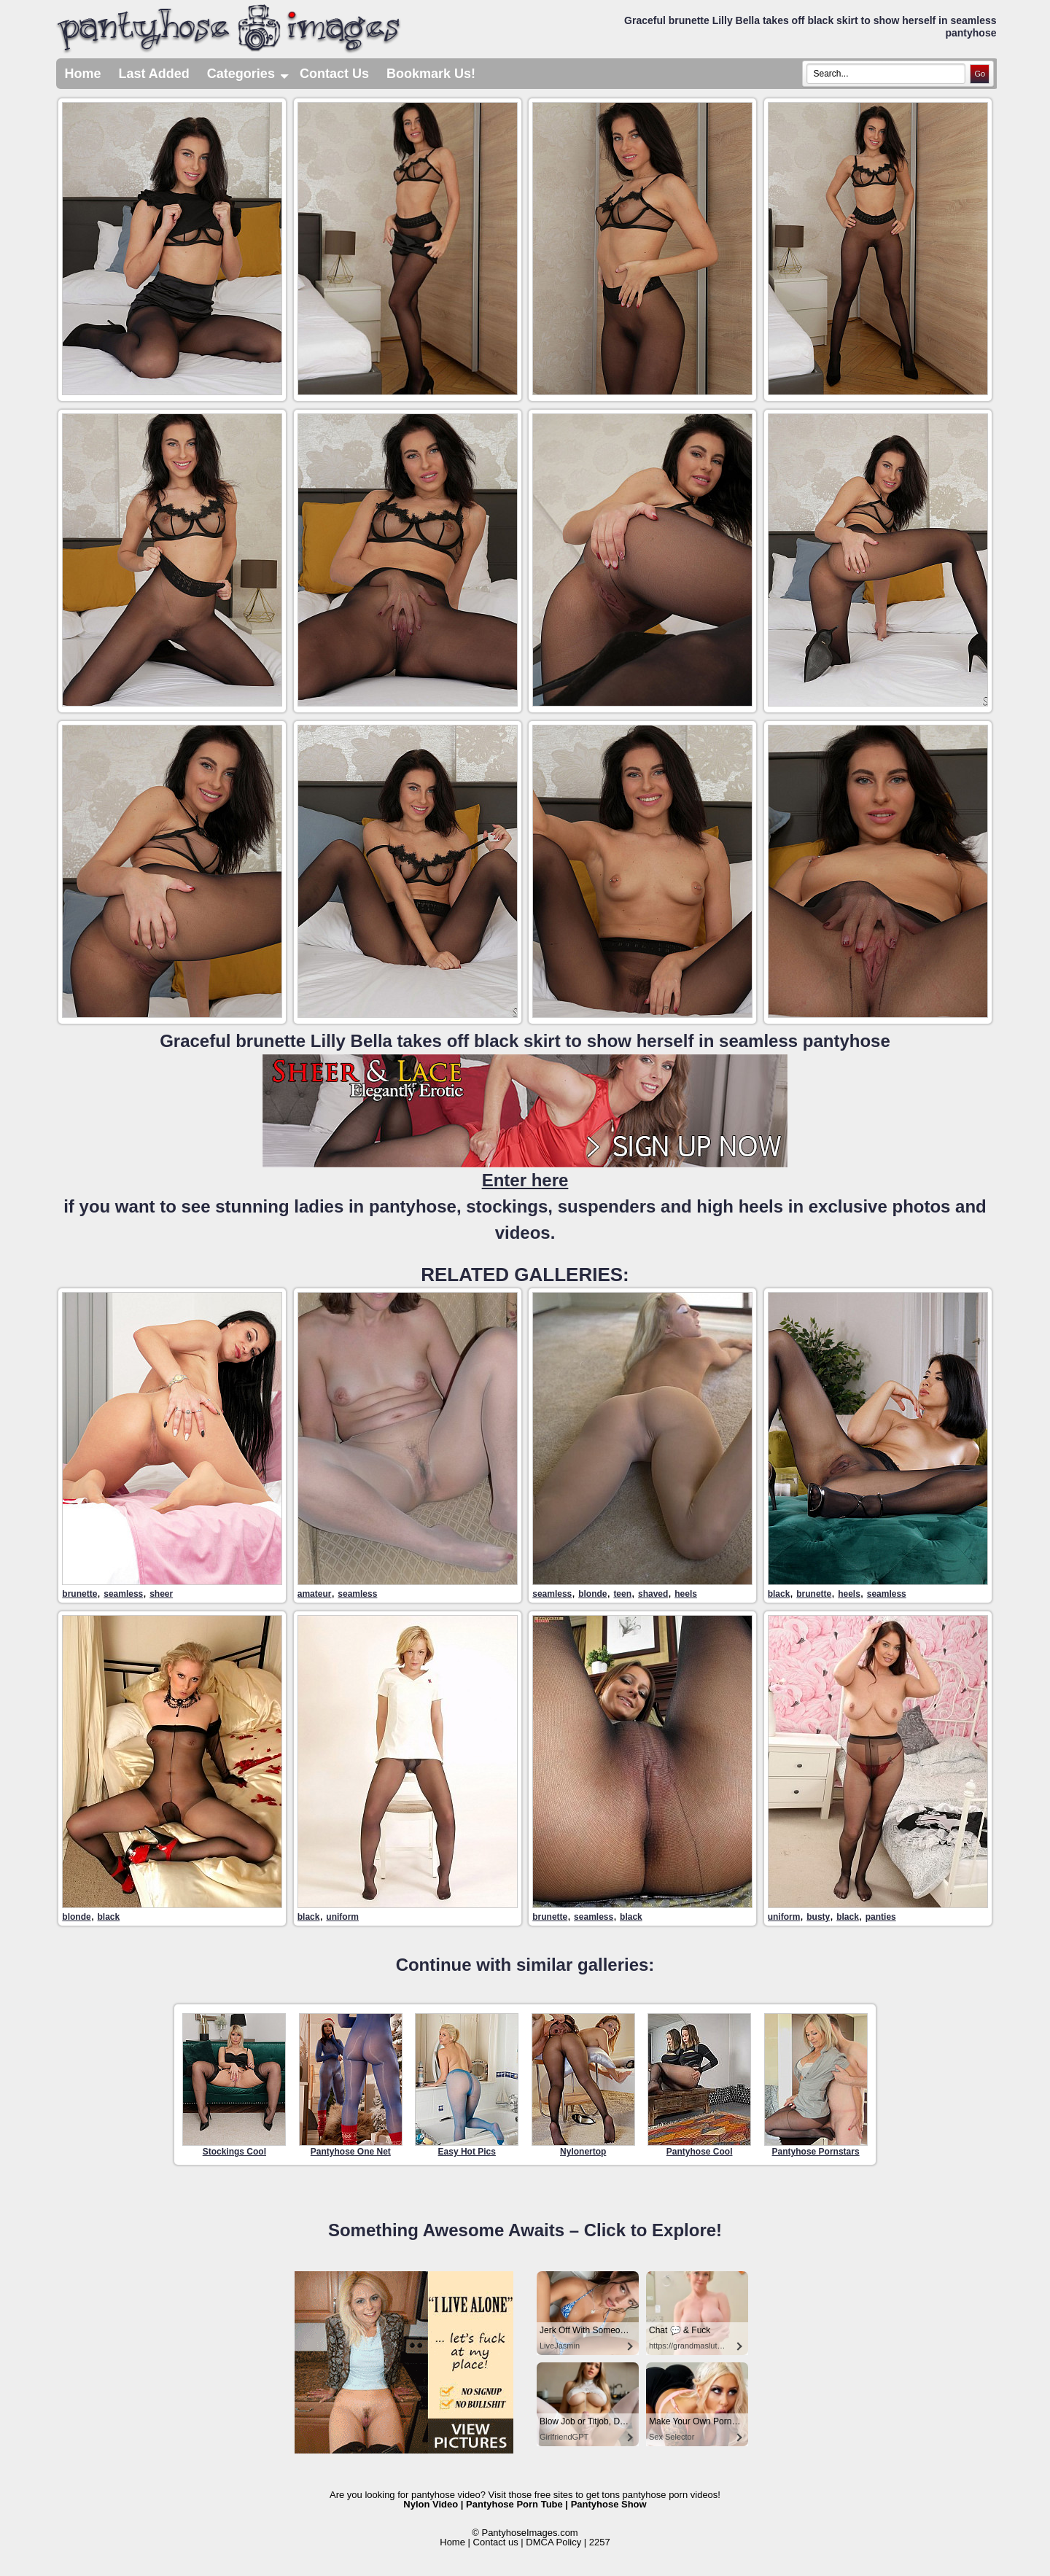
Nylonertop (583, 2085)
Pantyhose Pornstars (816, 2085)
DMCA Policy (553, 2542)
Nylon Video (430, 2504)
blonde (592, 1594)
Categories (249, 73)
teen (622, 1594)
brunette (79, 1594)
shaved (653, 1594)
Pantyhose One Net (350, 2085)
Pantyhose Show (609, 2504)
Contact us (495, 2542)
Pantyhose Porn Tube (514, 2504)
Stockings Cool (234, 2085)
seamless (123, 1594)
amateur (315, 1594)
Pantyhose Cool (699, 2085)
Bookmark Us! (430, 73)
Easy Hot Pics (466, 2085)
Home (83, 73)
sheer (161, 1594)
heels (685, 1594)
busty (818, 1917)
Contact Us (334, 73)
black (779, 1594)
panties (881, 1917)
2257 (599, 2542)
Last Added (154, 73)
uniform (342, 1917)
